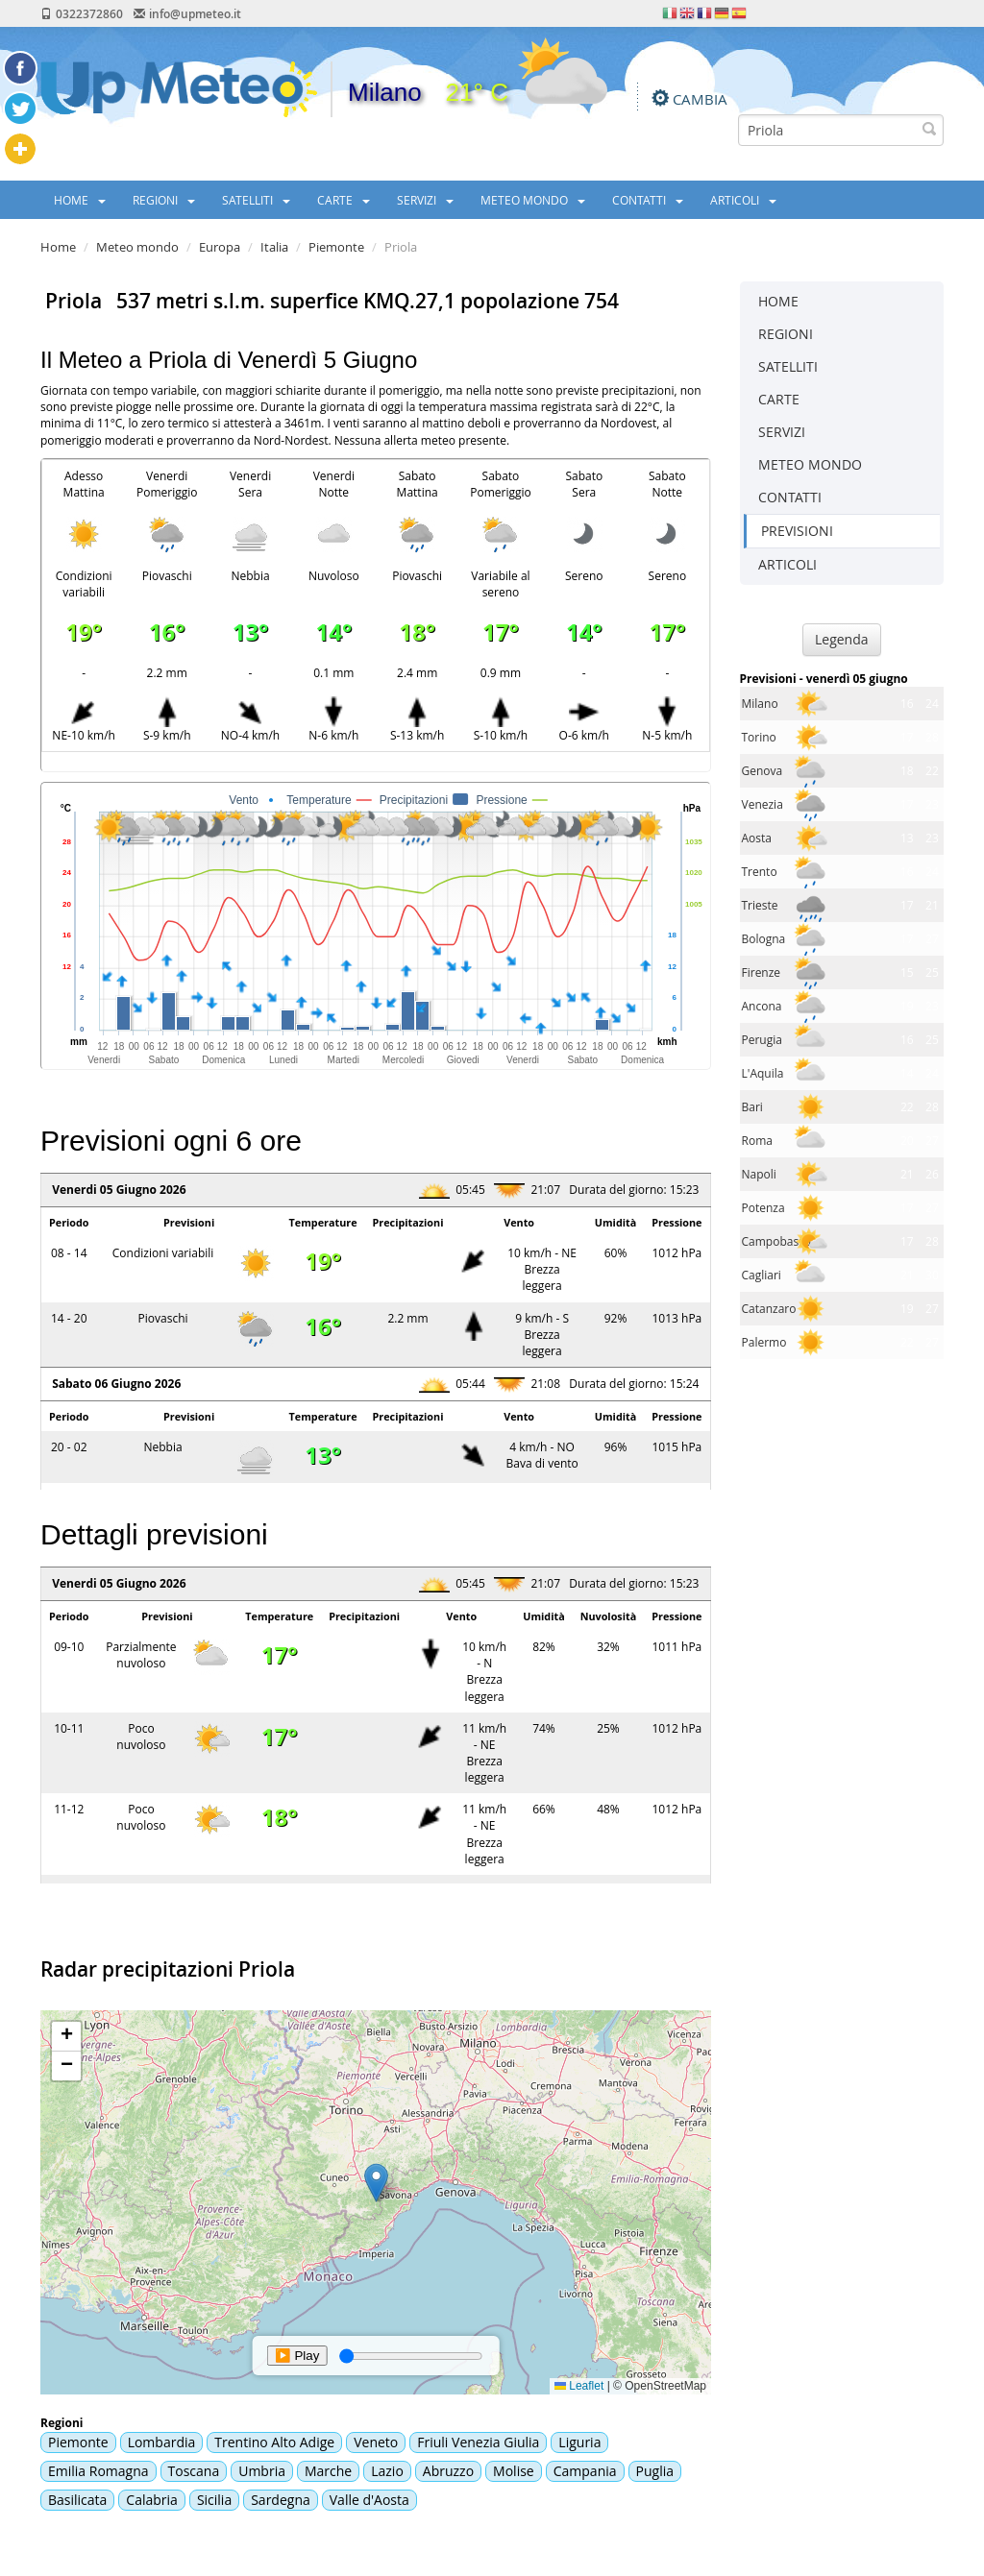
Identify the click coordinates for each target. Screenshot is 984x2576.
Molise (513, 2471)
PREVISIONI (797, 531)
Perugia (762, 1040)
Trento (759, 871)
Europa (219, 246)
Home (58, 246)
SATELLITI (256, 199)
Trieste (760, 905)
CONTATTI (647, 199)
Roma (757, 1140)
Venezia (762, 804)
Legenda (842, 639)
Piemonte (336, 246)
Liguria (579, 2442)
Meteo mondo (137, 246)
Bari (752, 1107)
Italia (274, 246)
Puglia (655, 2471)
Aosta (757, 838)
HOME (80, 199)
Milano (760, 703)
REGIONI (164, 199)
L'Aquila (763, 1073)
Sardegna (280, 2500)
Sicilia (214, 2500)
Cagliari (761, 1275)
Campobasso (777, 1241)
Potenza (763, 1208)
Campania (585, 2471)
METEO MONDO (532, 199)
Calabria (152, 2500)
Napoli (759, 1174)
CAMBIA (700, 99)
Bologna (764, 939)
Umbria (261, 2471)
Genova (762, 771)
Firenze (761, 972)
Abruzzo (448, 2471)
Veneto (376, 2442)
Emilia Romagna (98, 2471)
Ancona (762, 1006)
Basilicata (77, 2500)
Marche (328, 2471)
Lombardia (162, 2442)
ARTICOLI (743, 199)
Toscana (194, 2471)
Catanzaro (769, 1308)
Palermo (764, 1342)
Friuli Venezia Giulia (478, 2442)
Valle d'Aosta (369, 2500)
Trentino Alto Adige (274, 2442)
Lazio (387, 2471)
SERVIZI (425, 199)
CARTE (343, 199)
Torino (759, 737)
